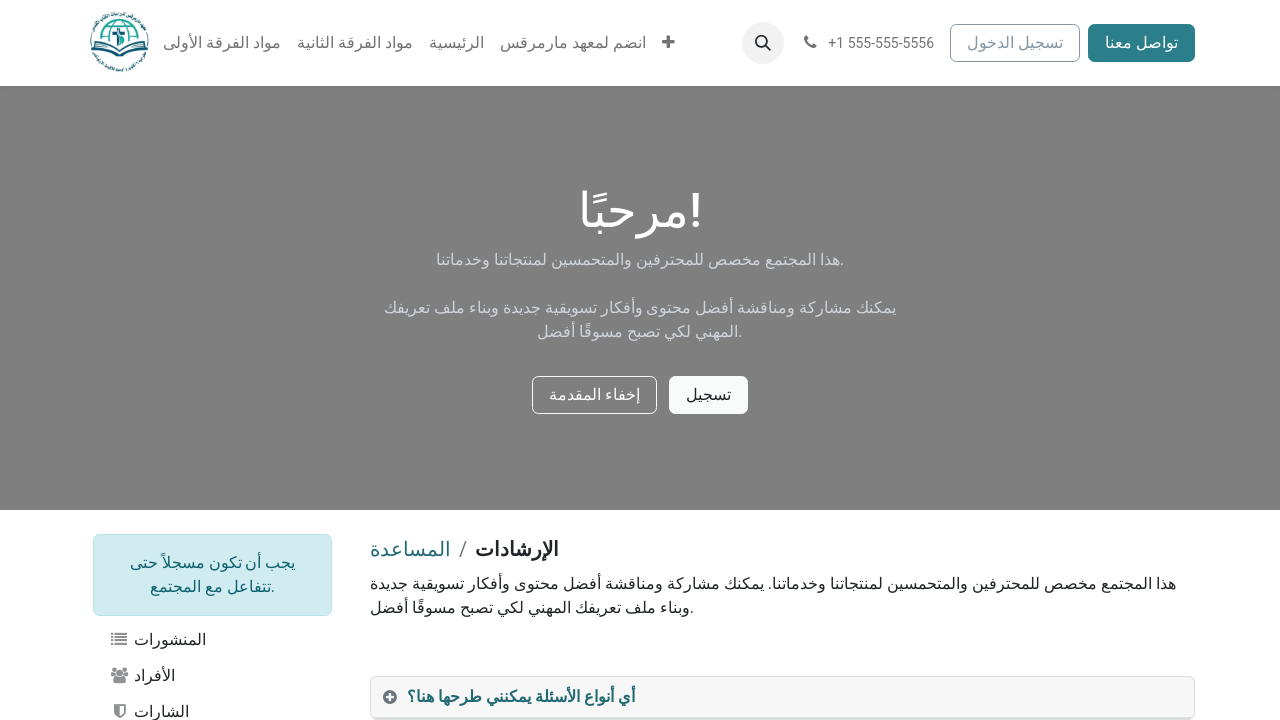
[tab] (782, 697)
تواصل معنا (1141, 42)
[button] (763, 43)
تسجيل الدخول (1015, 42)
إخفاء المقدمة (594, 394)
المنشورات (157, 639)
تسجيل (708, 394)
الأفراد (142, 675)
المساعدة (410, 549)
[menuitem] (222, 43)
